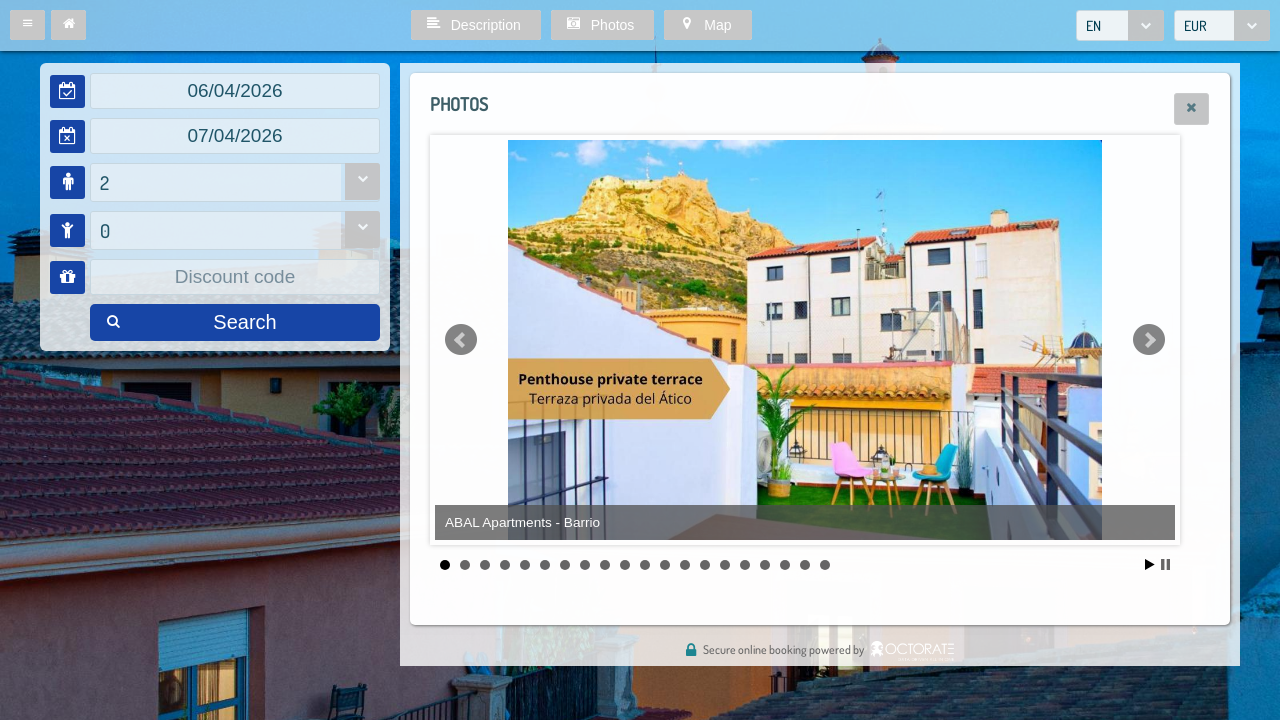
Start (1150, 564)
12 (665, 565)
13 (685, 565)
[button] (27, 25)
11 (645, 565)
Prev (461, 340)
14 (705, 565)
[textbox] (235, 91)
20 (825, 565)
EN (1093, 25)
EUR (1195, 25)
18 (785, 565)
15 (725, 565)
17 (765, 565)
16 (745, 565)
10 (625, 565)
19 (805, 565)
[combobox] (1120, 25)
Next (1149, 340)
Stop (1165, 564)
